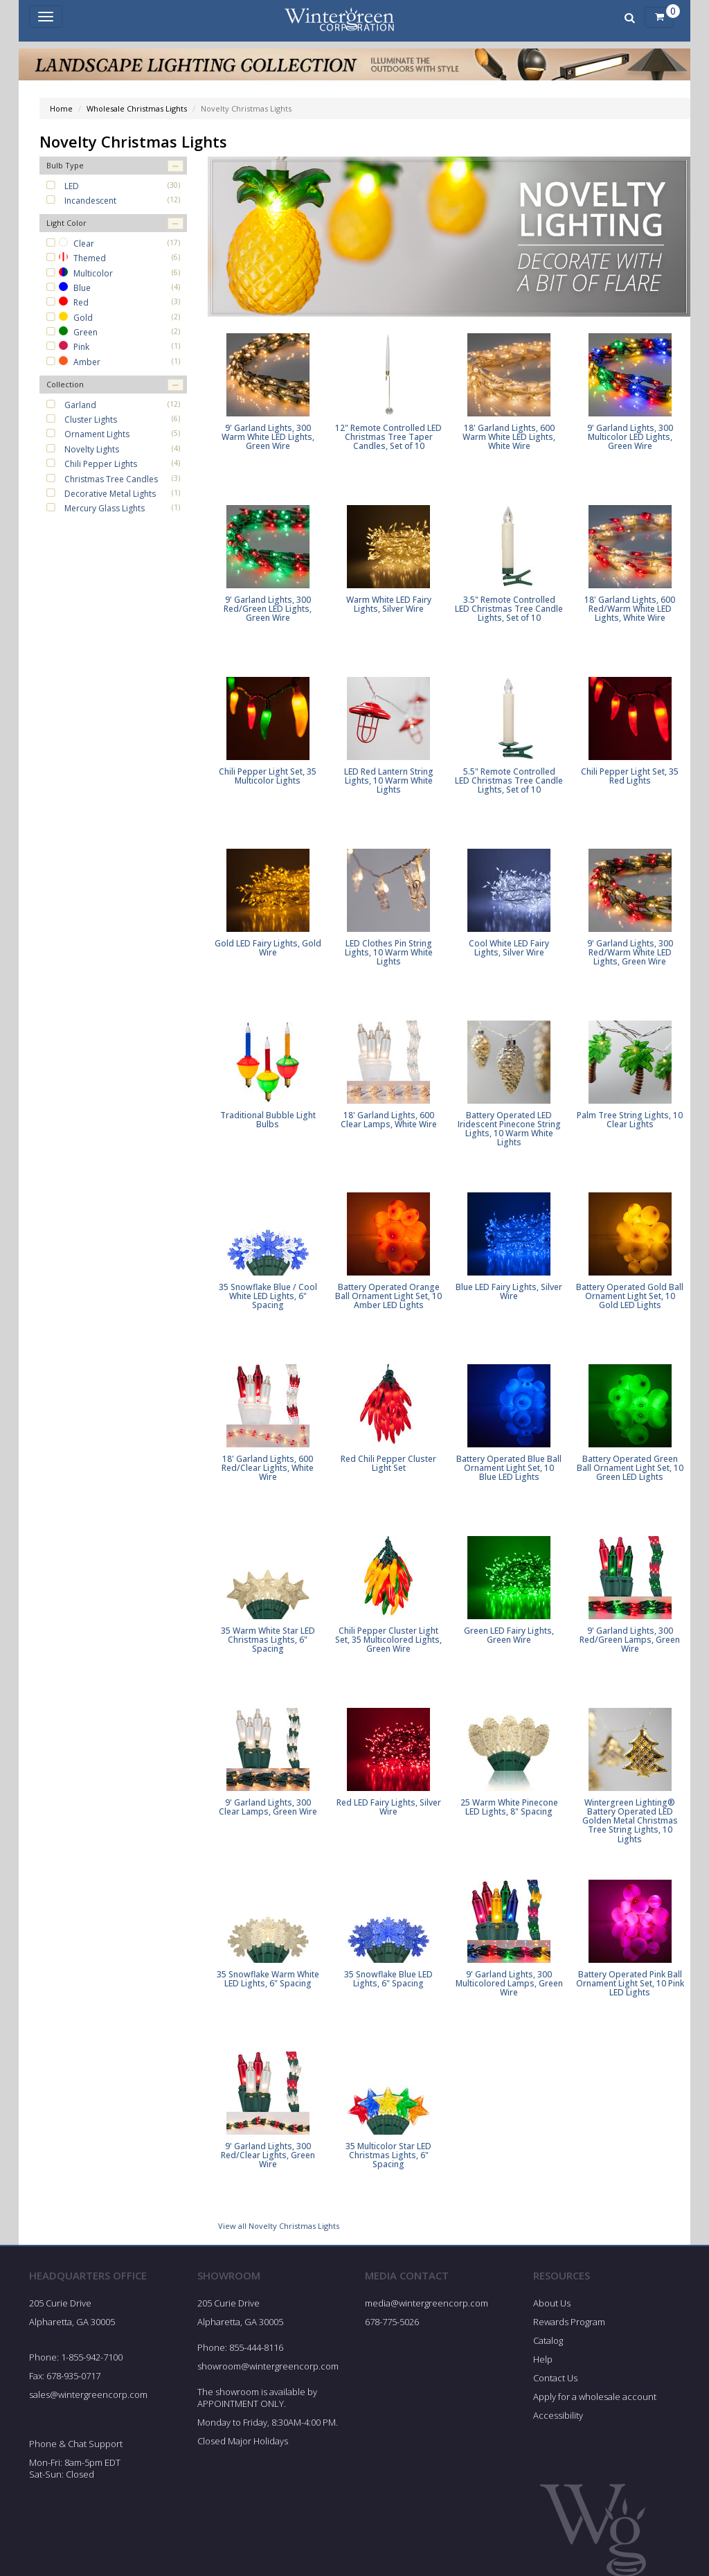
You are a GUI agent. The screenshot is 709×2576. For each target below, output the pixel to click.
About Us (552, 2303)
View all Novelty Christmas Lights (278, 2226)
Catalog (548, 2340)
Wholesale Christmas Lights (137, 108)
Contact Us (555, 2378)
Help (543, 2359)
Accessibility (558, 2415)
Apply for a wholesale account (594, 2396)
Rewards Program (569, 2321)
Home (61, 108)
